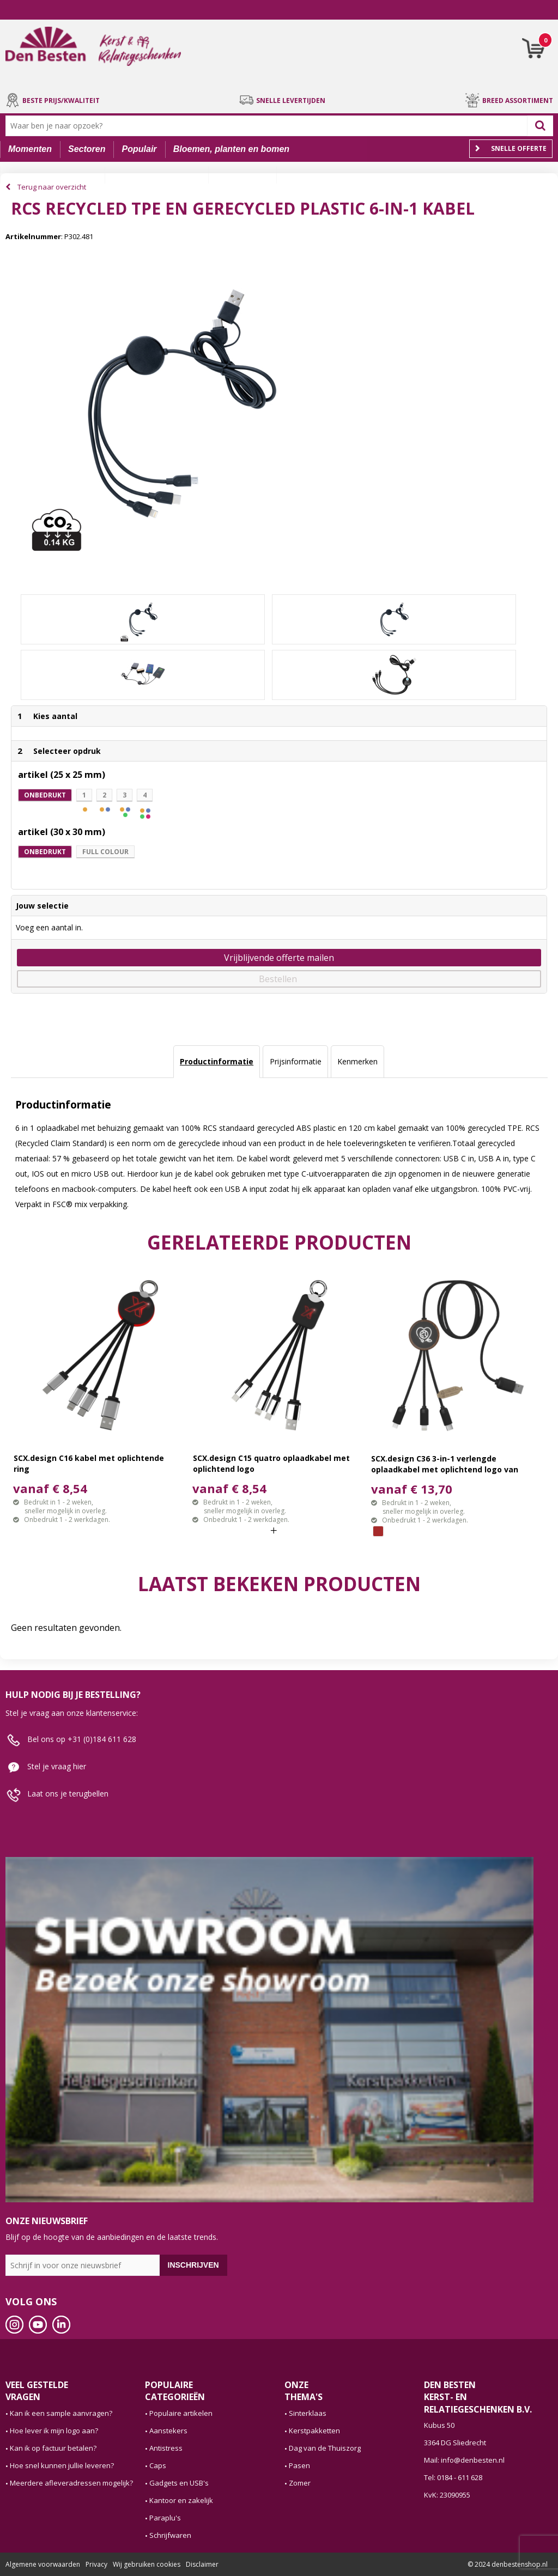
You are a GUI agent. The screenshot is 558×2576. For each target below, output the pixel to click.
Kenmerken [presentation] (357, 1061)
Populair (139, 149)
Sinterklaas (307, 2413)
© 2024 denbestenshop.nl (508, 2564)
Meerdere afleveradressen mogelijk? (71, 2483)
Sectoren (86, 149)
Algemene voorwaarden (42, 2564)
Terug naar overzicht (51, 187)
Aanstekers (168, 2430)
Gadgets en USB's (179, 2483)
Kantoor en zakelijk (181, 2500)
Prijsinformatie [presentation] (296, 1061)
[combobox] (268, 125)
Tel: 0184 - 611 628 (453, 2477)
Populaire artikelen (181, 2413)
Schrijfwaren (170, 2535)
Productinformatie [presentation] (216, 1061)
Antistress (166, 2448)
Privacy (96, 2564)
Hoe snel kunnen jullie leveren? (62, 2465)
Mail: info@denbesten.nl (464, 2460)
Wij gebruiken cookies (146, 2564)
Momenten (30, 149)
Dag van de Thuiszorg (325, 2448)
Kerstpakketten (314, 2430)
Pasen (299, 2465)
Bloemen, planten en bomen (231, 149)
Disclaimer (202, 2564)
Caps (157, 2465)
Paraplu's (165, 2518)
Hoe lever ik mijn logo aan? (54, 2430)
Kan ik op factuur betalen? (53, 2448)
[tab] (216, 1061)
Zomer (300, 2483)
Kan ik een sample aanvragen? (61, 2413)
